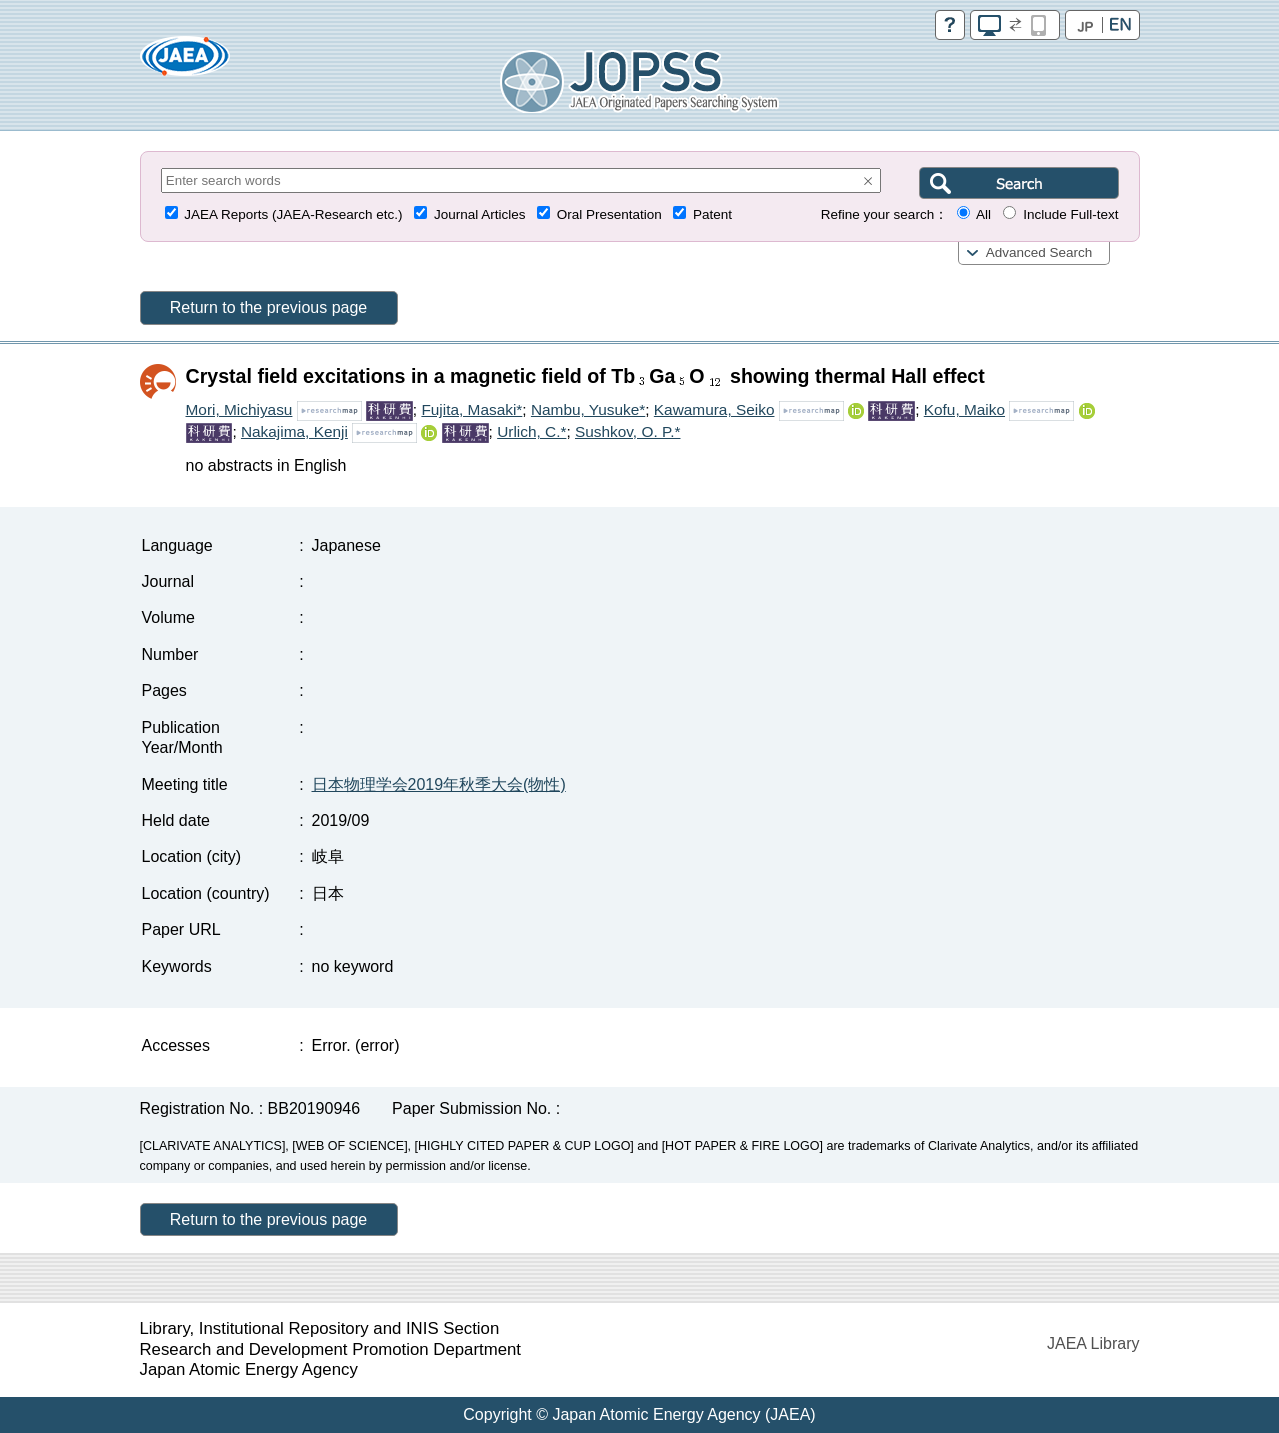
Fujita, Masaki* (471, 409)
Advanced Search (1039, 252)
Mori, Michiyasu (239, 409)
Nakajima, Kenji (294, 431)
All (983, 214)
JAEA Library (1093, 1343)
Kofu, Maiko (964, 409)
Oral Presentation (609, 214)
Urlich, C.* (531, 431)
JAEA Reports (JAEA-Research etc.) (293, 214)
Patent (712, 214)
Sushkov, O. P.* (628, 431)
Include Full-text (1070, 214)
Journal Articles (480, 214)
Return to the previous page (268, 307)
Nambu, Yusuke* (588, 409)
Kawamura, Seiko (714, 409)
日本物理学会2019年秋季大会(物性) (439, 784)
